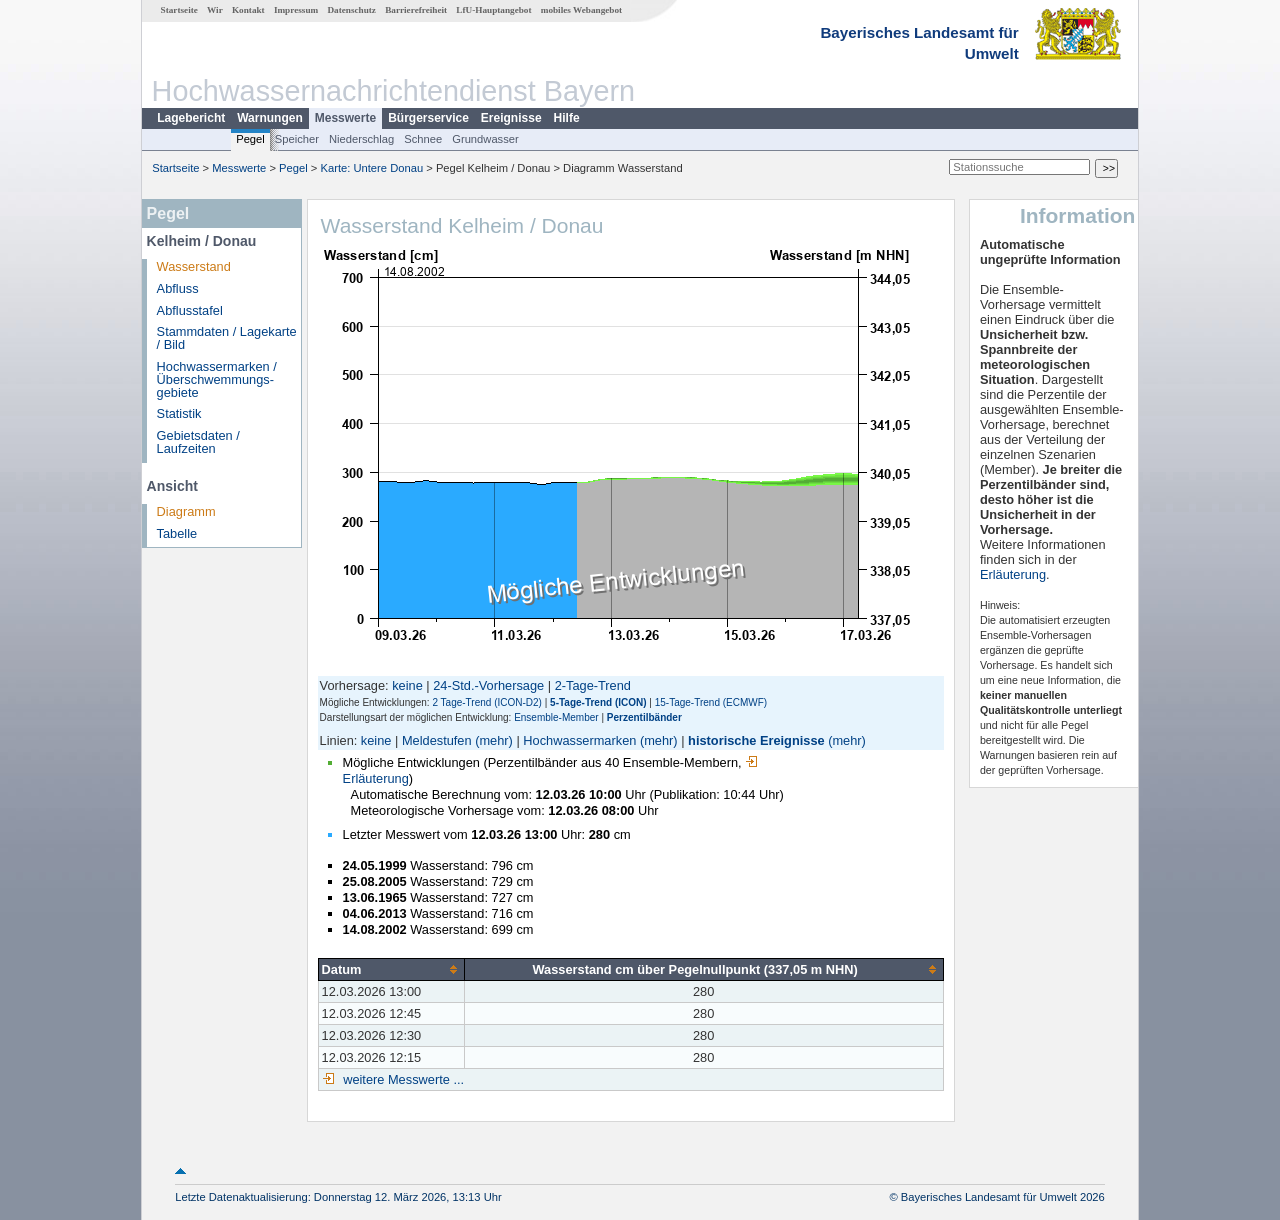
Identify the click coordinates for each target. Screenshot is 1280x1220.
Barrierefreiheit (416, 10)
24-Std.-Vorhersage (488, 685)
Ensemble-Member (556, 717)
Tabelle (177, 533)
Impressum (296, 10)
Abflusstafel (190, 310)
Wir (215, 10)
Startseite (179, 10)
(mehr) (494, 740)
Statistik (179, 413)
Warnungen (270, 118)
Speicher (297, 139)
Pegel (250, 139)
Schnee (423, 139)
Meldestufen (437, 740)
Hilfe (567, 118)
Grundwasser (485, 139)
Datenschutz (351, 10)
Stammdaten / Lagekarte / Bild (227, 338)
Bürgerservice (428, 118)
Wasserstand (194, 266)
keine (407, 685)
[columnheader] (391, 969)
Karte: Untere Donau (372, 168)
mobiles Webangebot (581, 10)
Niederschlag (361, 139)
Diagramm (186, 511)
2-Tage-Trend (593, 685)
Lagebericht (191, 118)
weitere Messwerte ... (402, 1079)
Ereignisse (511, 118)
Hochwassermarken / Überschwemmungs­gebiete (217, 379)
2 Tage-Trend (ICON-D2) (486, 702)
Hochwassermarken (579, 740)
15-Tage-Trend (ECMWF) (711, 702)
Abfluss (178, 288)
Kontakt (248, 10)
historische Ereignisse (756, 740)
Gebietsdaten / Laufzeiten (198, 442)
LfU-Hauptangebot (493, 10)
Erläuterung (1013, 574)
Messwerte (345, 118)
